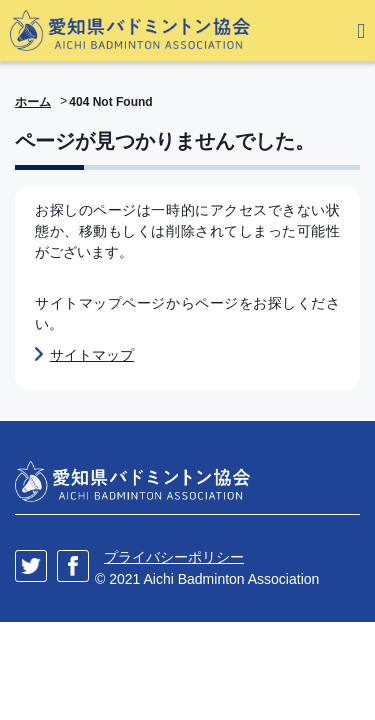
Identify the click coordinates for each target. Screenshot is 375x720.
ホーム (33, 102)
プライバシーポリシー (174, 557)
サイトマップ (92, 355)
